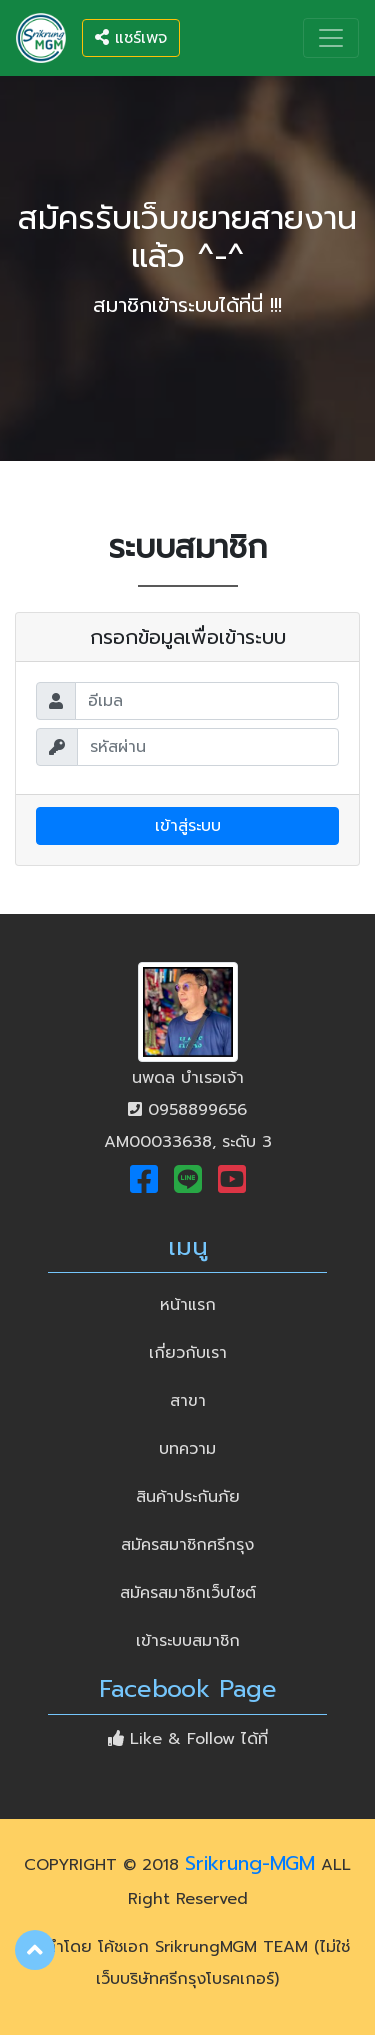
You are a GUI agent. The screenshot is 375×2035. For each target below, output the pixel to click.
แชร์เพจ (131, 38)
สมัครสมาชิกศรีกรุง (187, 1545)
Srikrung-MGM (250, 1863)
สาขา (188, 1401)
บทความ (187, 1449)
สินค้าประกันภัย (188, 1497)
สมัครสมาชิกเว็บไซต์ (188, 1593)
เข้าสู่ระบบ (188, 826)
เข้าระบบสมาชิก (188, 1641)
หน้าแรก (222, 1302)
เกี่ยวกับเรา (188, 1353)
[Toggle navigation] (331, 38)
